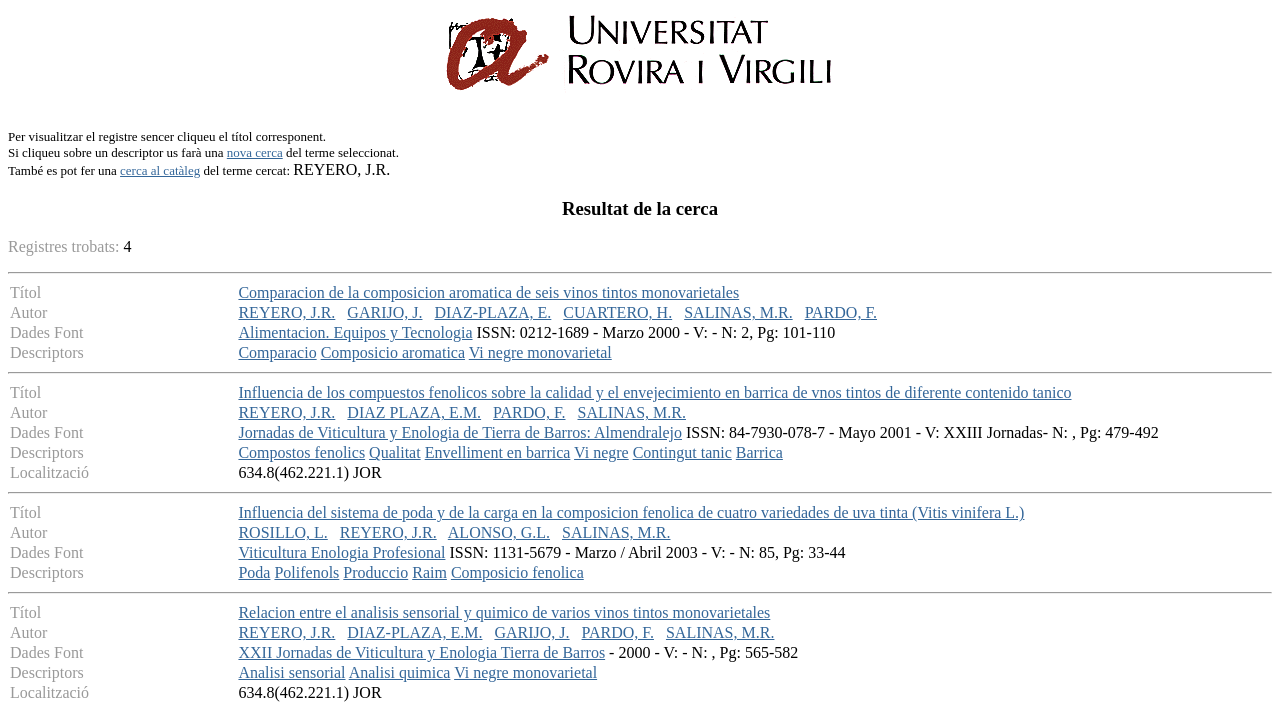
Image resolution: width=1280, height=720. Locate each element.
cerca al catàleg (160, 170)
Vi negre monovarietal (540, 352)
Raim (429, 572)
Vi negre (601, 452)
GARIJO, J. (384, 312)
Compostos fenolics (301, 452)
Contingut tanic (682, 452)
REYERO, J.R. (286, 312)
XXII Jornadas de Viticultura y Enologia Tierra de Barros (421, 652)
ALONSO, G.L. (499, 532)
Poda (254, 572)
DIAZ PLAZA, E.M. (414, 412)
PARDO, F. (841, 312)
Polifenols (306, 572)
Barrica (759, 452)
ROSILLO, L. (282, 532)
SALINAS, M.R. (738, 312)
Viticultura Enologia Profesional (341, 552)
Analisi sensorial (291, 672)
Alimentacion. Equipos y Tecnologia (355, 332)
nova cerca (255, 152)
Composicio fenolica (517, 572)
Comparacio (277, 352)
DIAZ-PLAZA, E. (492, 312)
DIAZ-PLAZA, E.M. (414, 632)
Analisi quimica (400, 672)
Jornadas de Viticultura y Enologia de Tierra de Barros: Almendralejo (460, 432)
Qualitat (395, 452)
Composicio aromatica (393, 352)
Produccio (375, 572)
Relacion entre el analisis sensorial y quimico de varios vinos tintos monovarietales (504, 612)
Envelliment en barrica (498, 452)
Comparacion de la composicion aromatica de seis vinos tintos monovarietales (488, 292)
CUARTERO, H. (617, 312)
